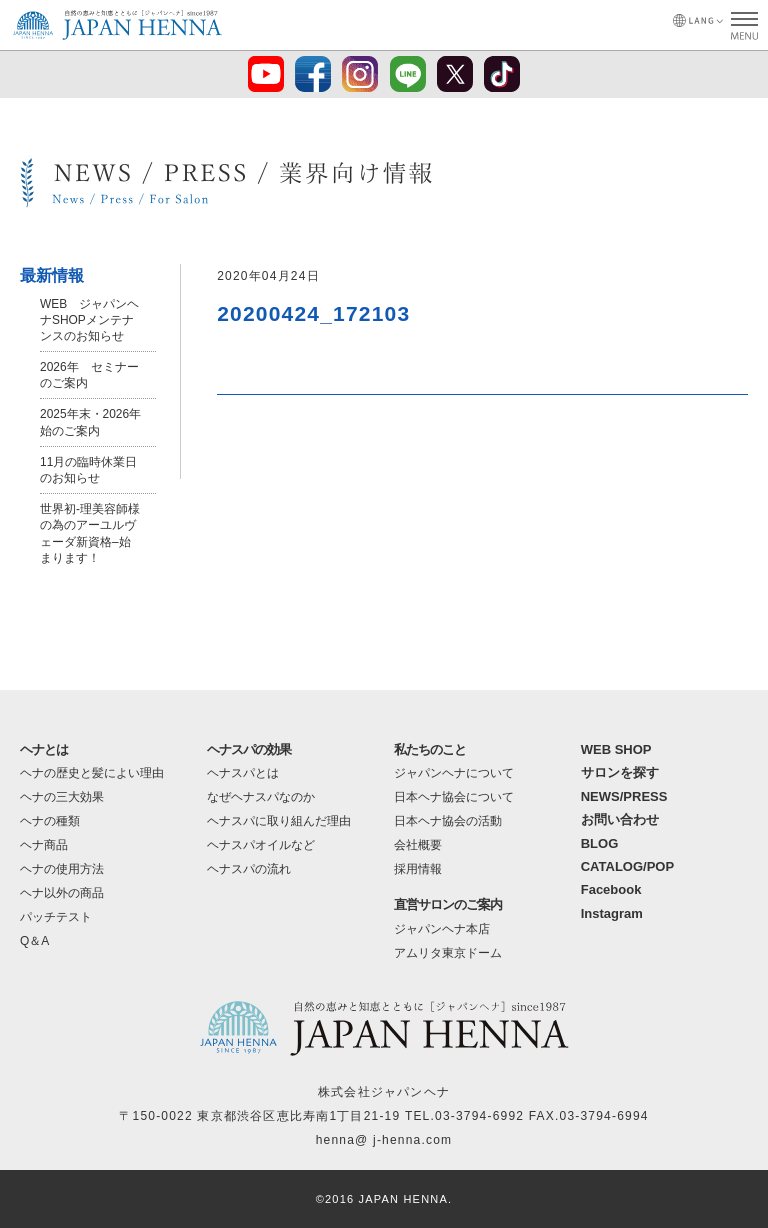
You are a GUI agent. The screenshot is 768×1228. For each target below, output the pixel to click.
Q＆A (34, 941)
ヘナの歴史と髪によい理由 (92, 773)
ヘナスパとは (243, 773)
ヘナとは (44, 749)
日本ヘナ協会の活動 (448, 821)
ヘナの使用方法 (62, 869)
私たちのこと (430, 749)
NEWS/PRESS (624, 796)
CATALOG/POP (627, 866)
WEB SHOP (616, 749)
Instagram (612, 913)
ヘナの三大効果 (62, 797)
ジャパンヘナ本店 (442, 929)
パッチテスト (56, 917)
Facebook (611, 889)
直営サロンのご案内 (448, 904)
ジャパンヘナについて (454, 773)
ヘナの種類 (50, 821)
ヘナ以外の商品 (62, 893)
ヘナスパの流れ (249, 869)
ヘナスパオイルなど (261, 845)
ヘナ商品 (44, 845)
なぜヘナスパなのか (261, 797)
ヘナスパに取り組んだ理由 (279, 821)
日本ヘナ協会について (454, 797)
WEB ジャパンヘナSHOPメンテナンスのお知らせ (89, 320)
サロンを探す (620, 772)
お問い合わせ (620, 819)
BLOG (600, 843)
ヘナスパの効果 (249, 749)
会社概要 (418, 845)
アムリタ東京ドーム (448, 953)
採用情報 (418, 869)
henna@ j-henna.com (384, 1140)
